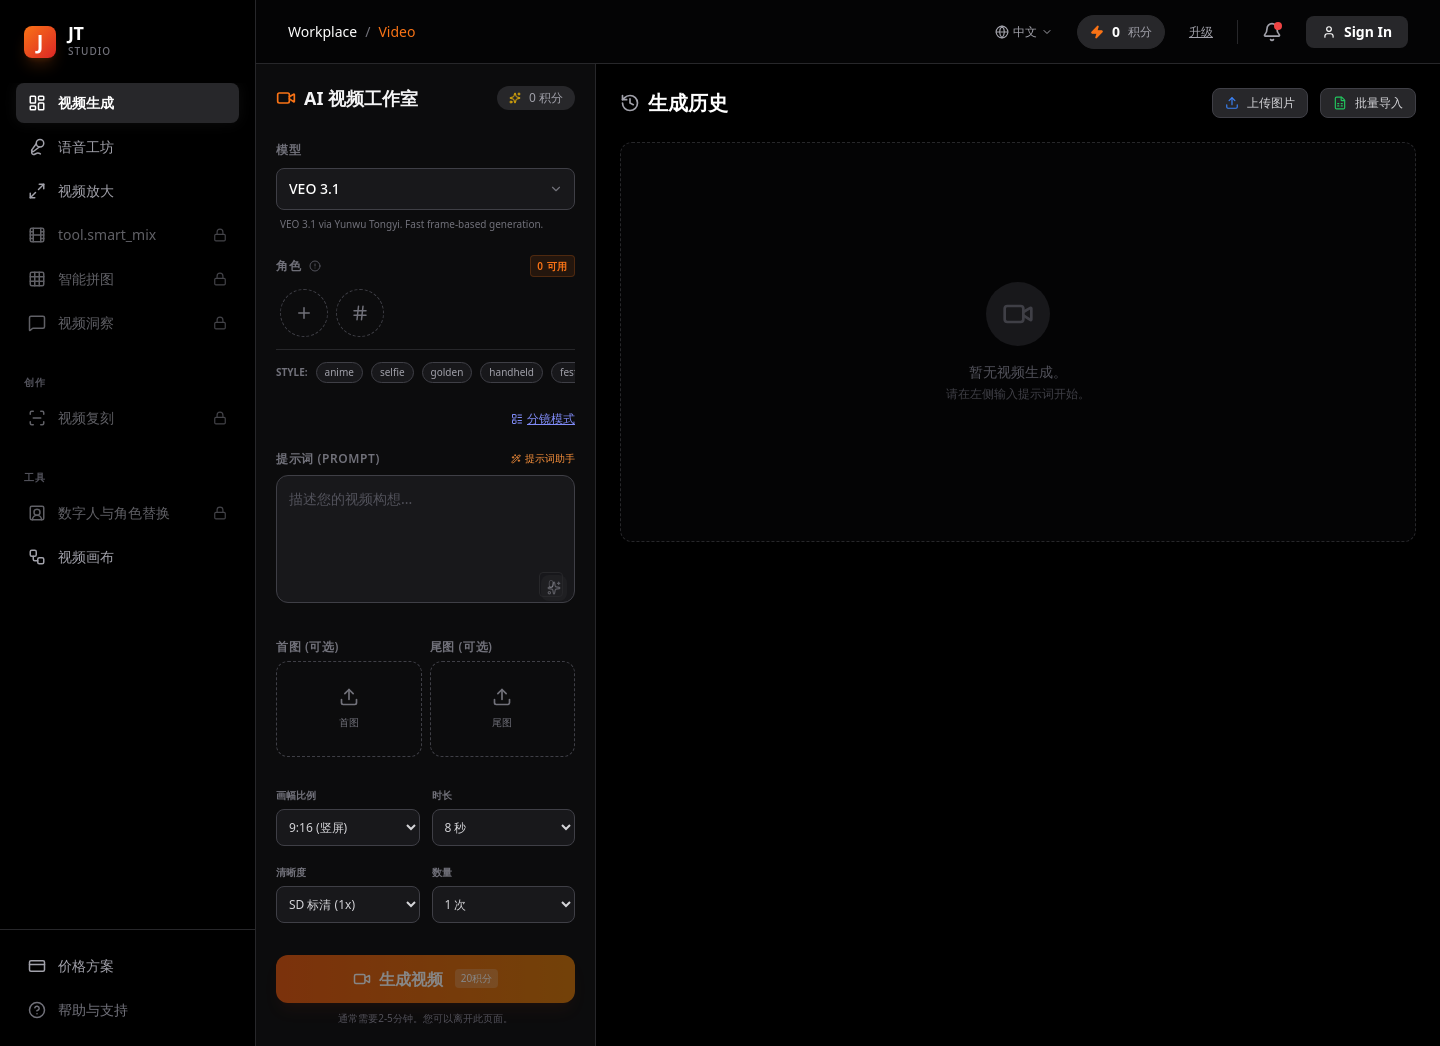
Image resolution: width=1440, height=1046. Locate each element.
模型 (288, 149)
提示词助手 (543, 458)
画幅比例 (296, 795)
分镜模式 (543, 419)
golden (447, 372)
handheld (511, 372)
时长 (442, 795)
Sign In (1357, 31)
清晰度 (291, 872)
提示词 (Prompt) (328, 459)
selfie (392, 372)
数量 (442, 872)
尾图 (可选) (461, 646)
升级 (1201, 32)
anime (339, 372)
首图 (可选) (307, 646)
